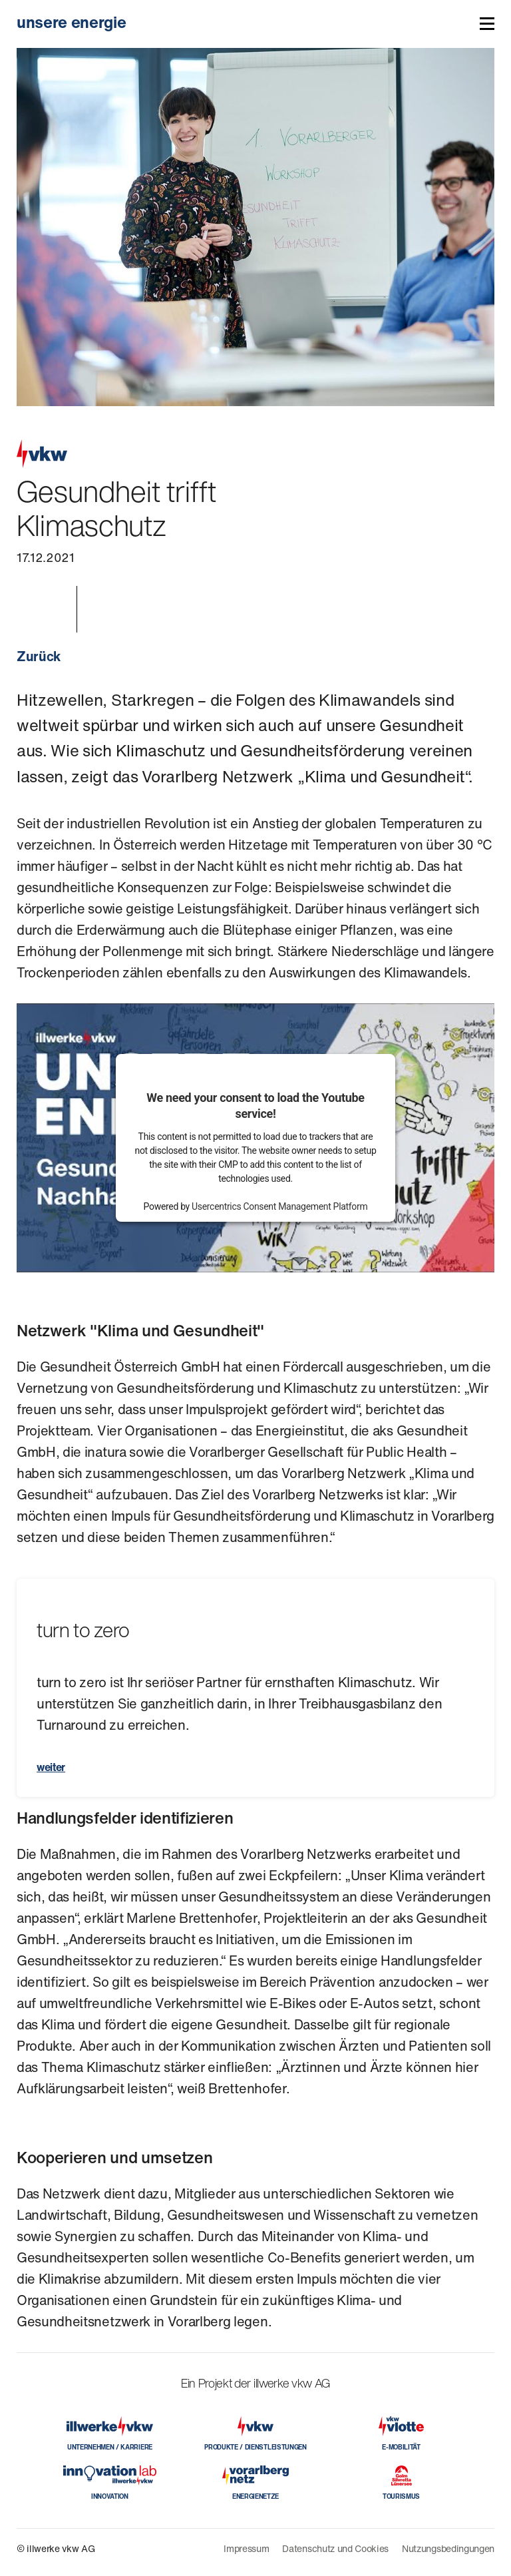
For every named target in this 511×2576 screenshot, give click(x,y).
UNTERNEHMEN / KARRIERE (109, 2447)
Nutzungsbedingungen (448, 2548)
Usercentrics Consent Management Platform (279, 1206)
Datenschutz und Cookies (335, 2548)
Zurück (39, 656)
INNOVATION (109, 2496)
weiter (51, 1767)
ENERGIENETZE (255, 2496)
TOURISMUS (401, 2496)
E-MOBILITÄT (401, 2447)
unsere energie (71, 22)
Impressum (246, 2548)
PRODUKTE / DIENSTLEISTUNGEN (255, 2447)
